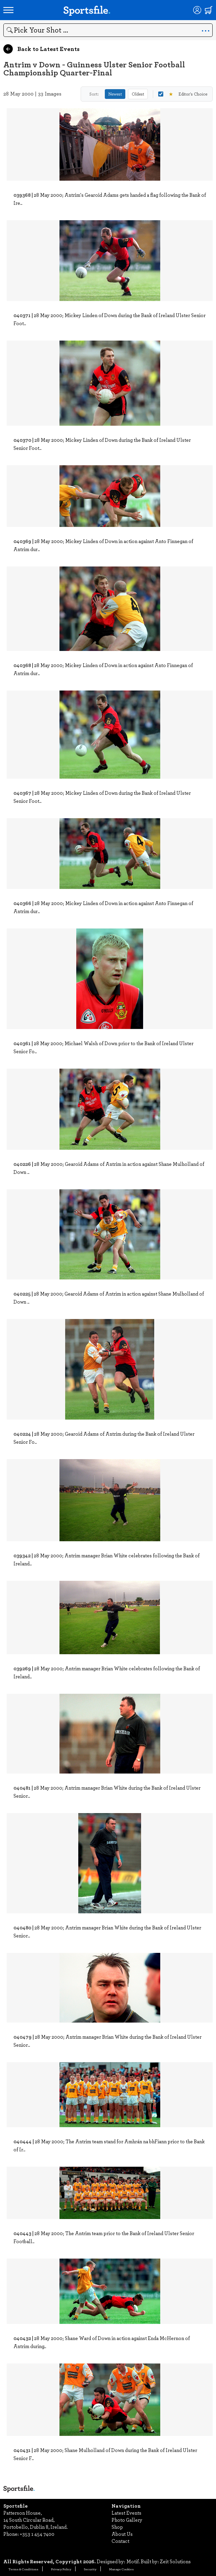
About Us (122, 2533)
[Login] (197, 10)
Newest (115, 94)
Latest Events (126, 2512)
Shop (117, 2526)
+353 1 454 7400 (37, 2533)
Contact (120, 2540)
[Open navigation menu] (8, 10)
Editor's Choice (182, 94)
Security (90, 2569)
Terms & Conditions (23, 2569)
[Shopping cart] (209, 10)
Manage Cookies (121, 2569)
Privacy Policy (61, 2569)
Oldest (138, 94)
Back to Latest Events (41, 49)
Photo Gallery (127, 2519)
